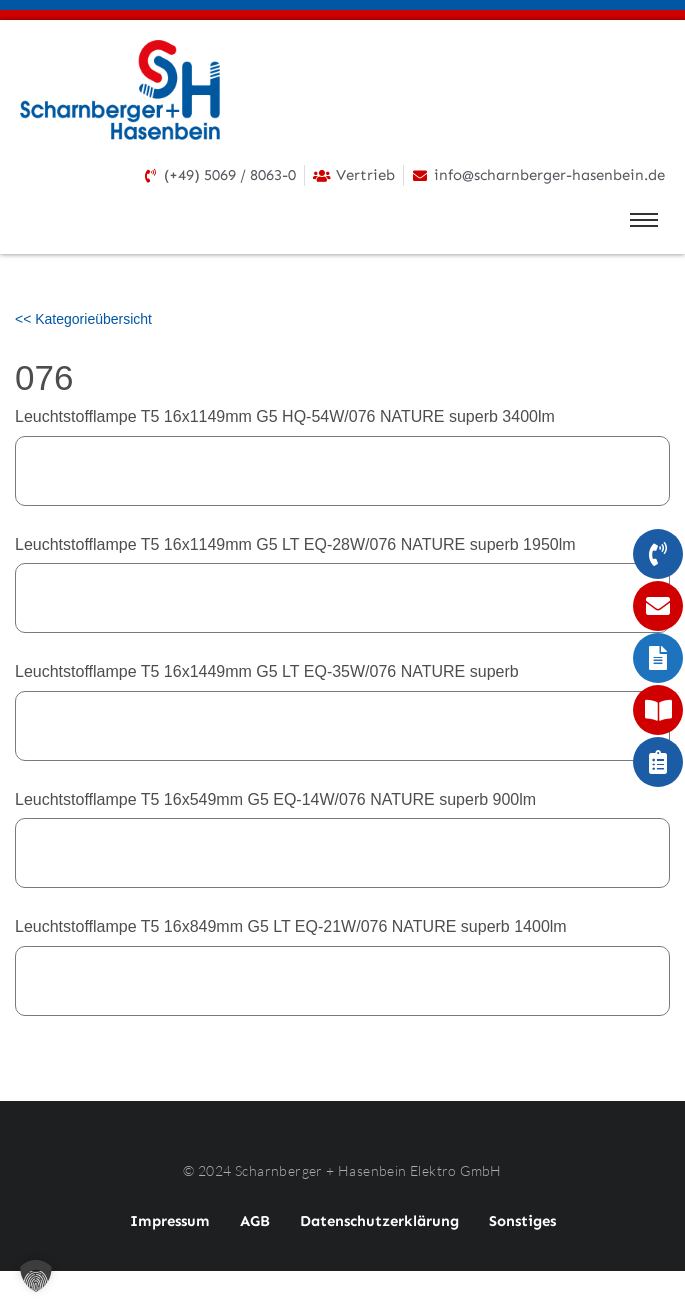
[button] (36, 1276)
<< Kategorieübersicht (83, 319)
